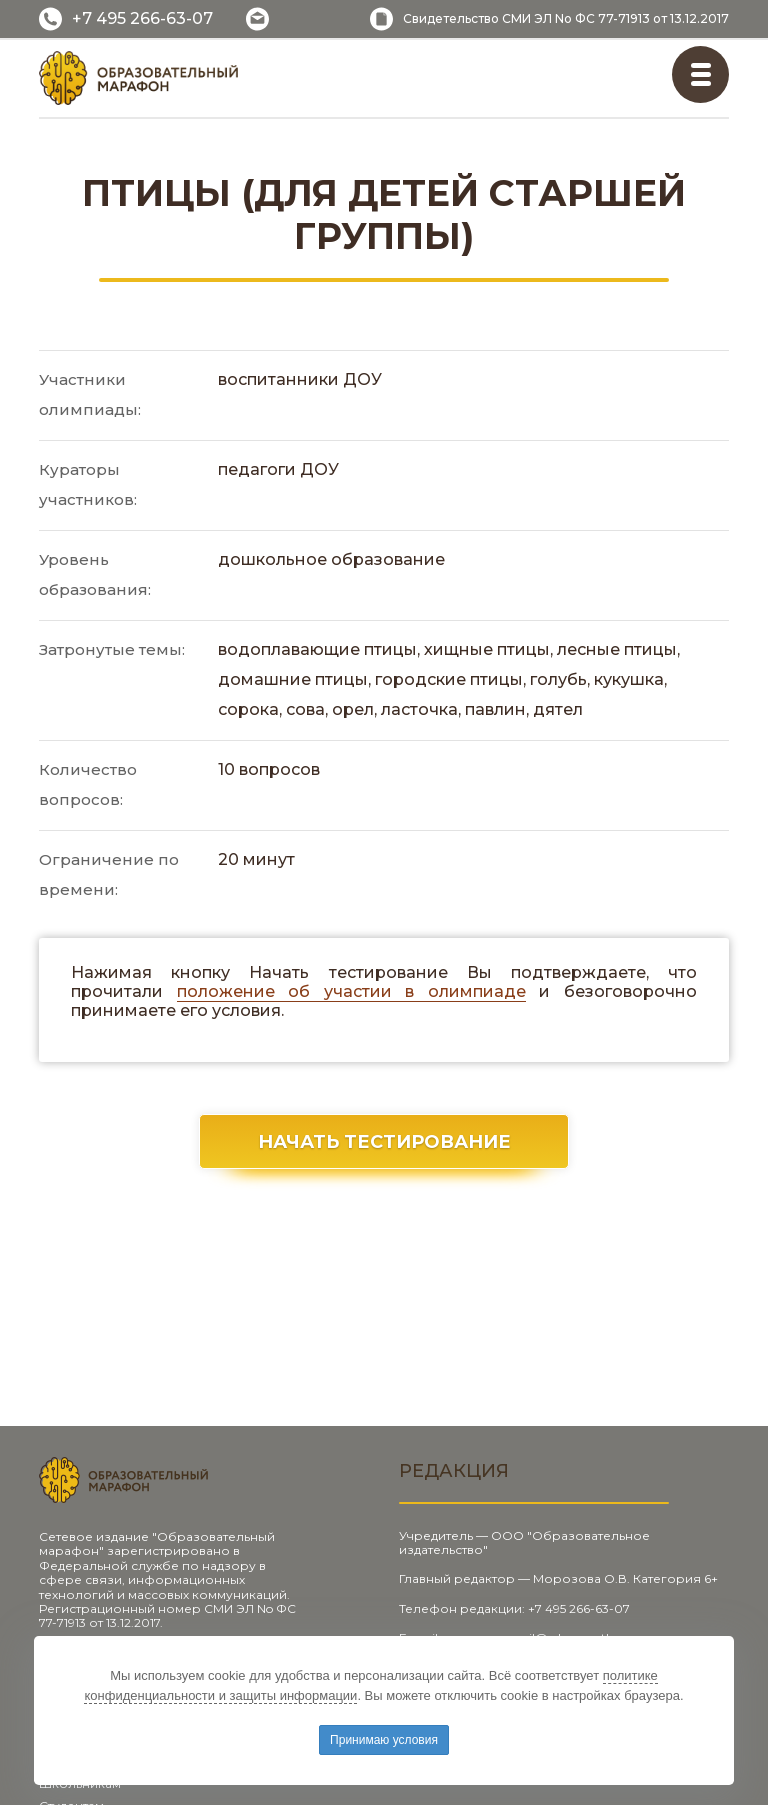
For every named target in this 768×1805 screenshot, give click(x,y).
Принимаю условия (384, 1740)
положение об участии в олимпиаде (351, 991)
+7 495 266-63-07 (142, 18)
